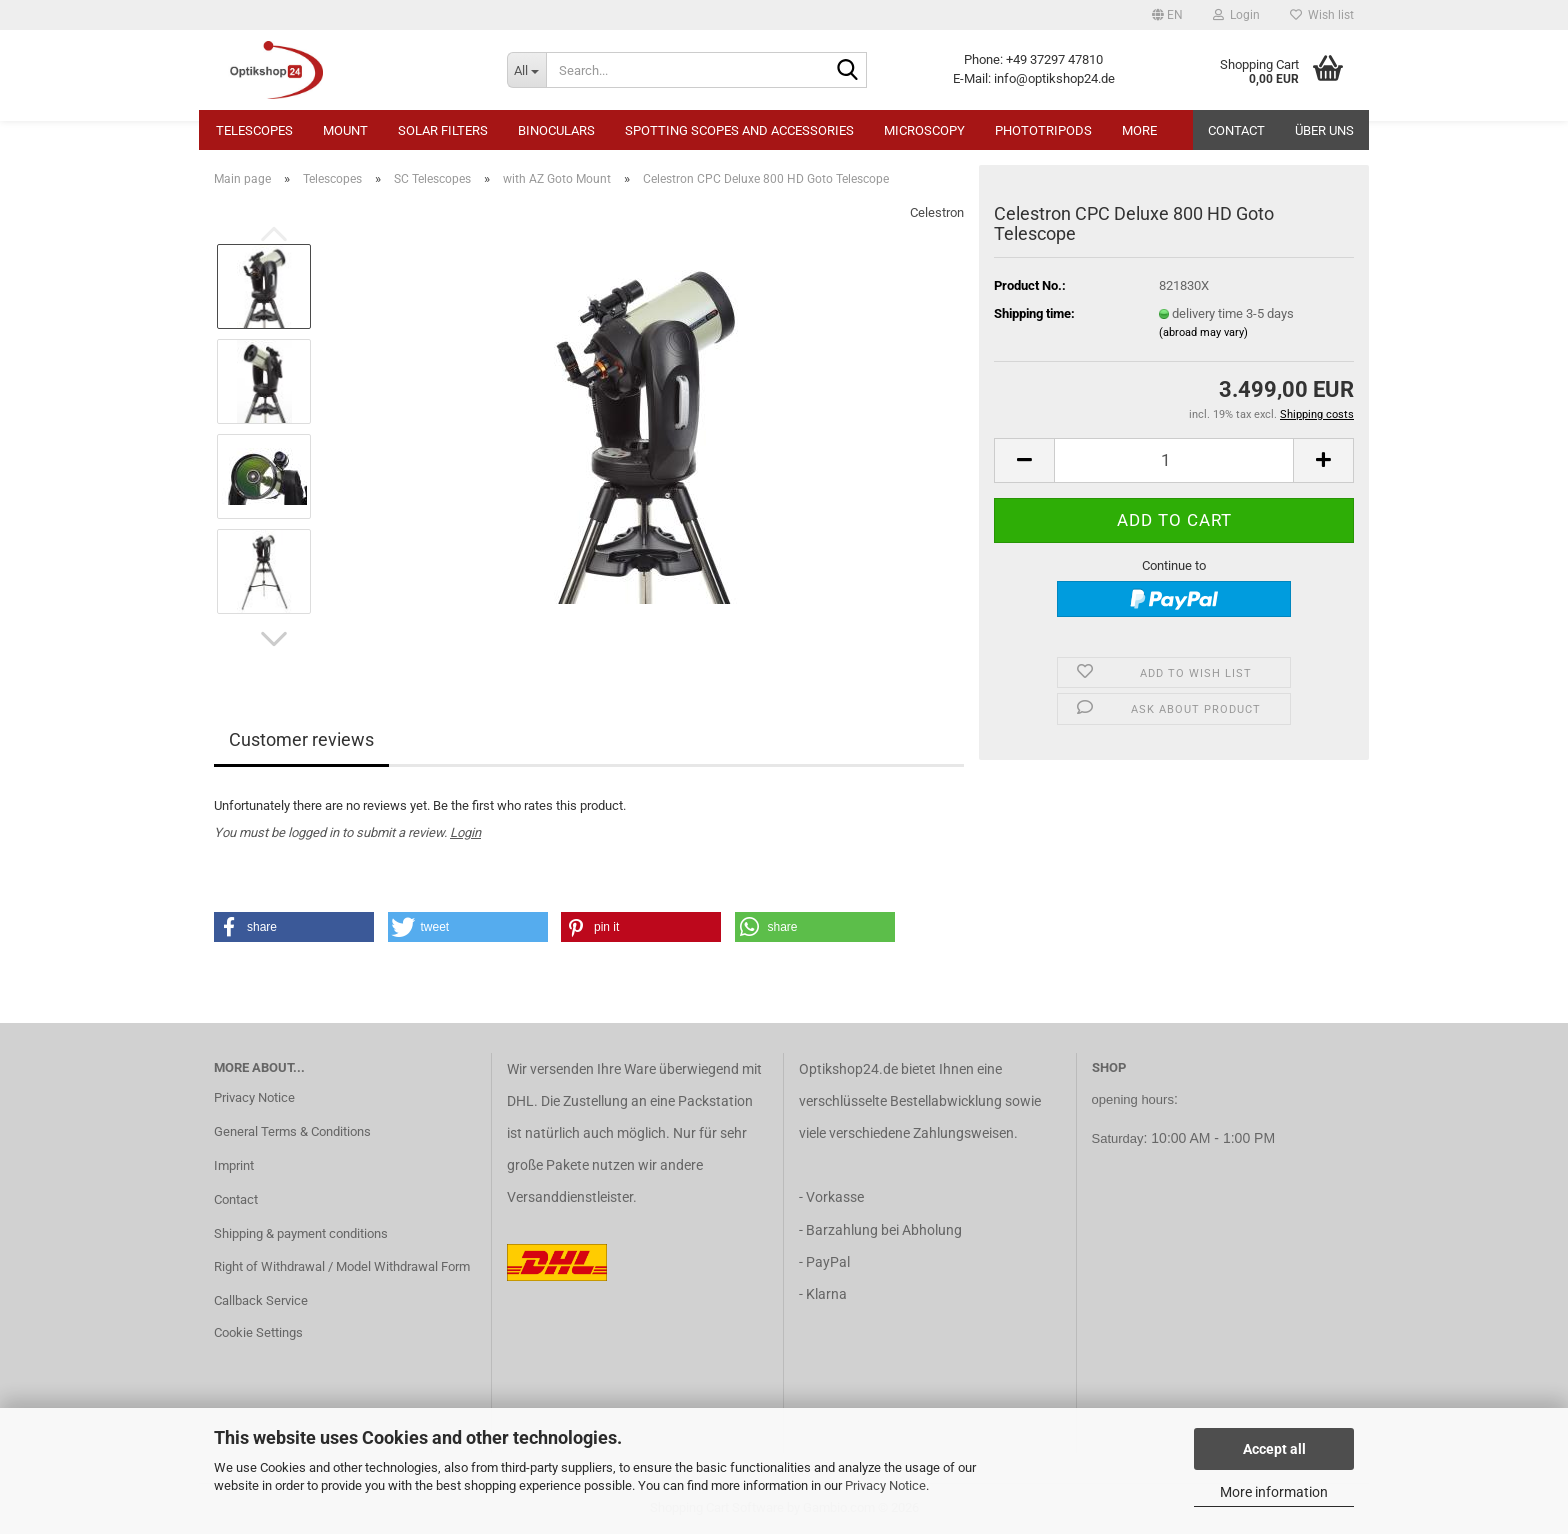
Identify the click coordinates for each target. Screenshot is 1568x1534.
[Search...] (526, 70)
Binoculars (556, 130)
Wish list (1322, 15)
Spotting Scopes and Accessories (739, 130)
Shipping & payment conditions (301, 1233)
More (1139, 130)
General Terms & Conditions (292, 1131)
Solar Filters (443, 130)
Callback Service (261, 1300)
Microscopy (924, 130)
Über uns (1324, 130)
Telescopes (254, 130)
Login (465, 832)
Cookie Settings (258, 1332)
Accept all (1274, 1449)
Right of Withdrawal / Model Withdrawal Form (342, 1266)
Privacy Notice (885, 1485)
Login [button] (1236, 15)
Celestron (937, 212)
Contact (1236, 130)
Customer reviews (301, 739)
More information (1274, 1492)
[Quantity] (1174, 460)
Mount (345, 130)
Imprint (234, 1165)
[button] (1167, 15)
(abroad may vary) (1203, 332)
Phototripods (1043, 130)
